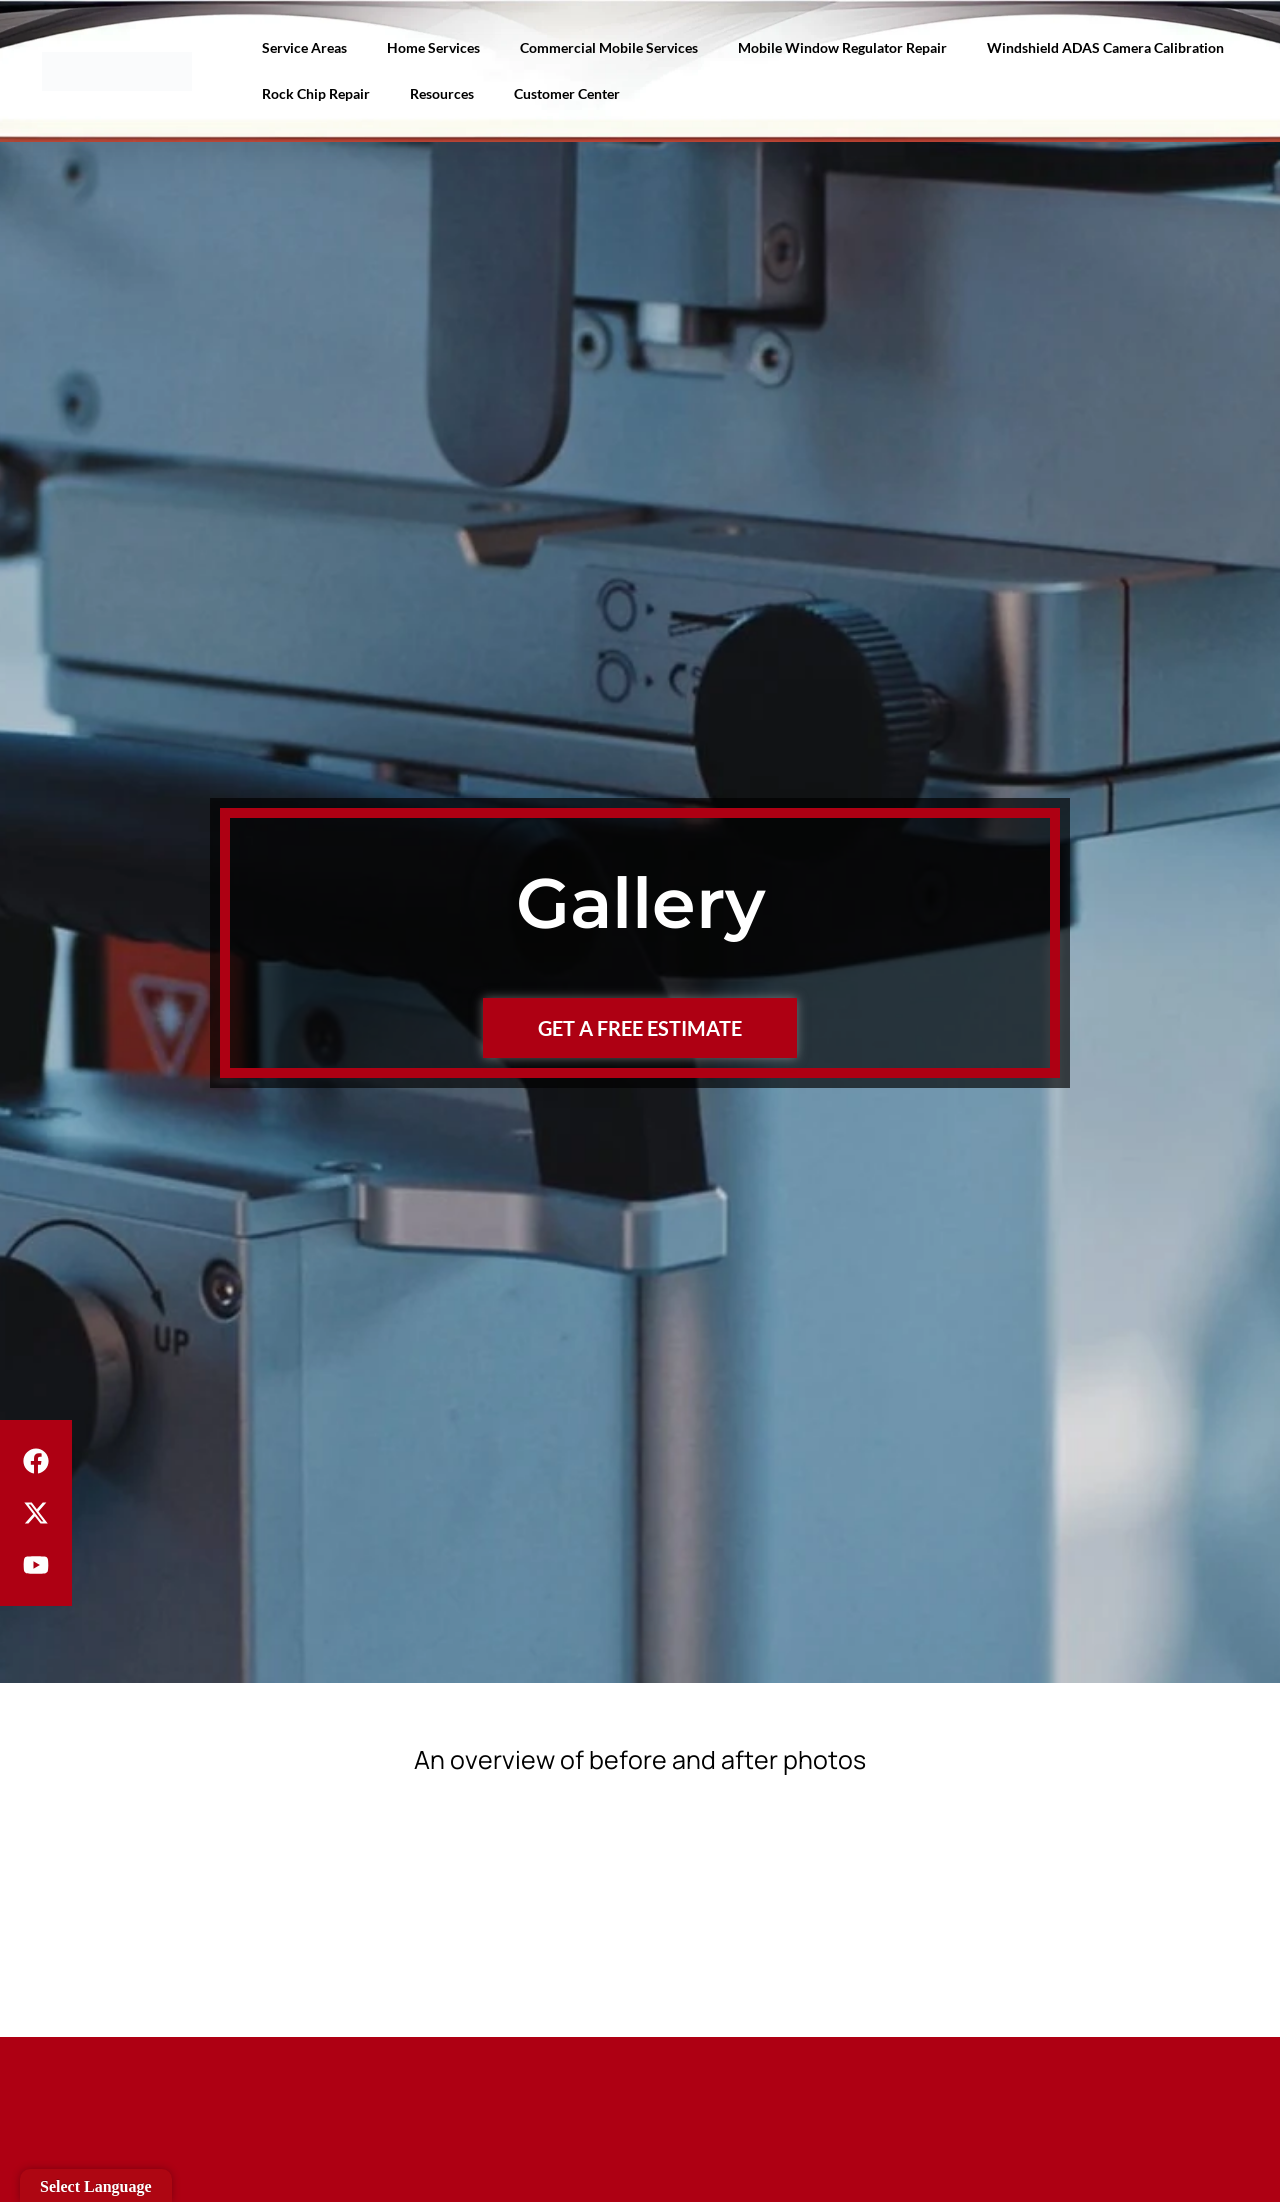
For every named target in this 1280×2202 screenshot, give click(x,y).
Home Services (433, 47)
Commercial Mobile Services (609, 47)
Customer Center (567, 93)
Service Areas (304, 47)
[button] (640, 1894)
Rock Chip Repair (316, 93)
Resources (442, 93)
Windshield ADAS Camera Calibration (1105, 47)
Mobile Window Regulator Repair (842, 47)
